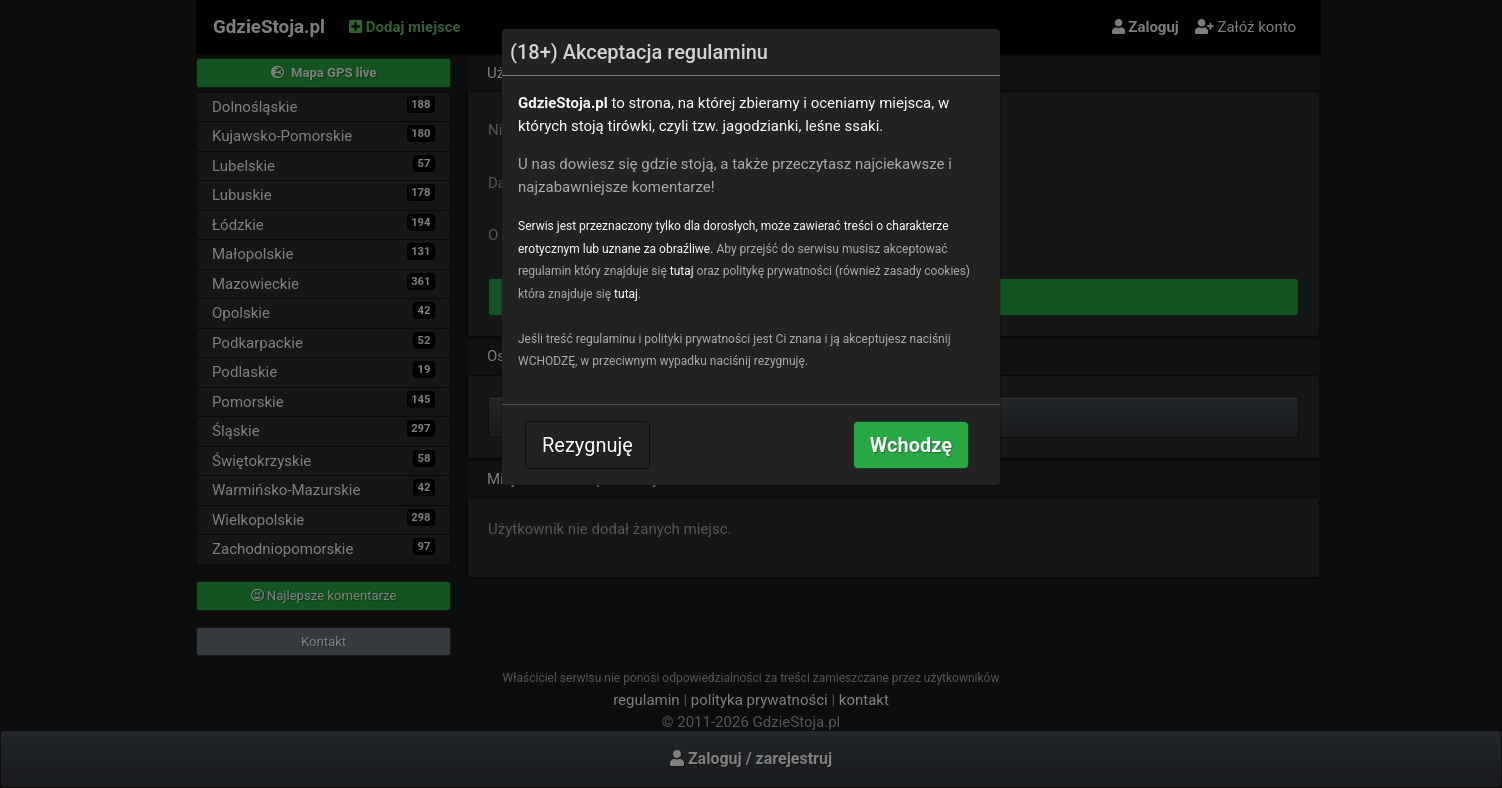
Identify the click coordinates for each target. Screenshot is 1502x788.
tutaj (682, 271)
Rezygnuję (587, 445)
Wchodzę (911, 445)
